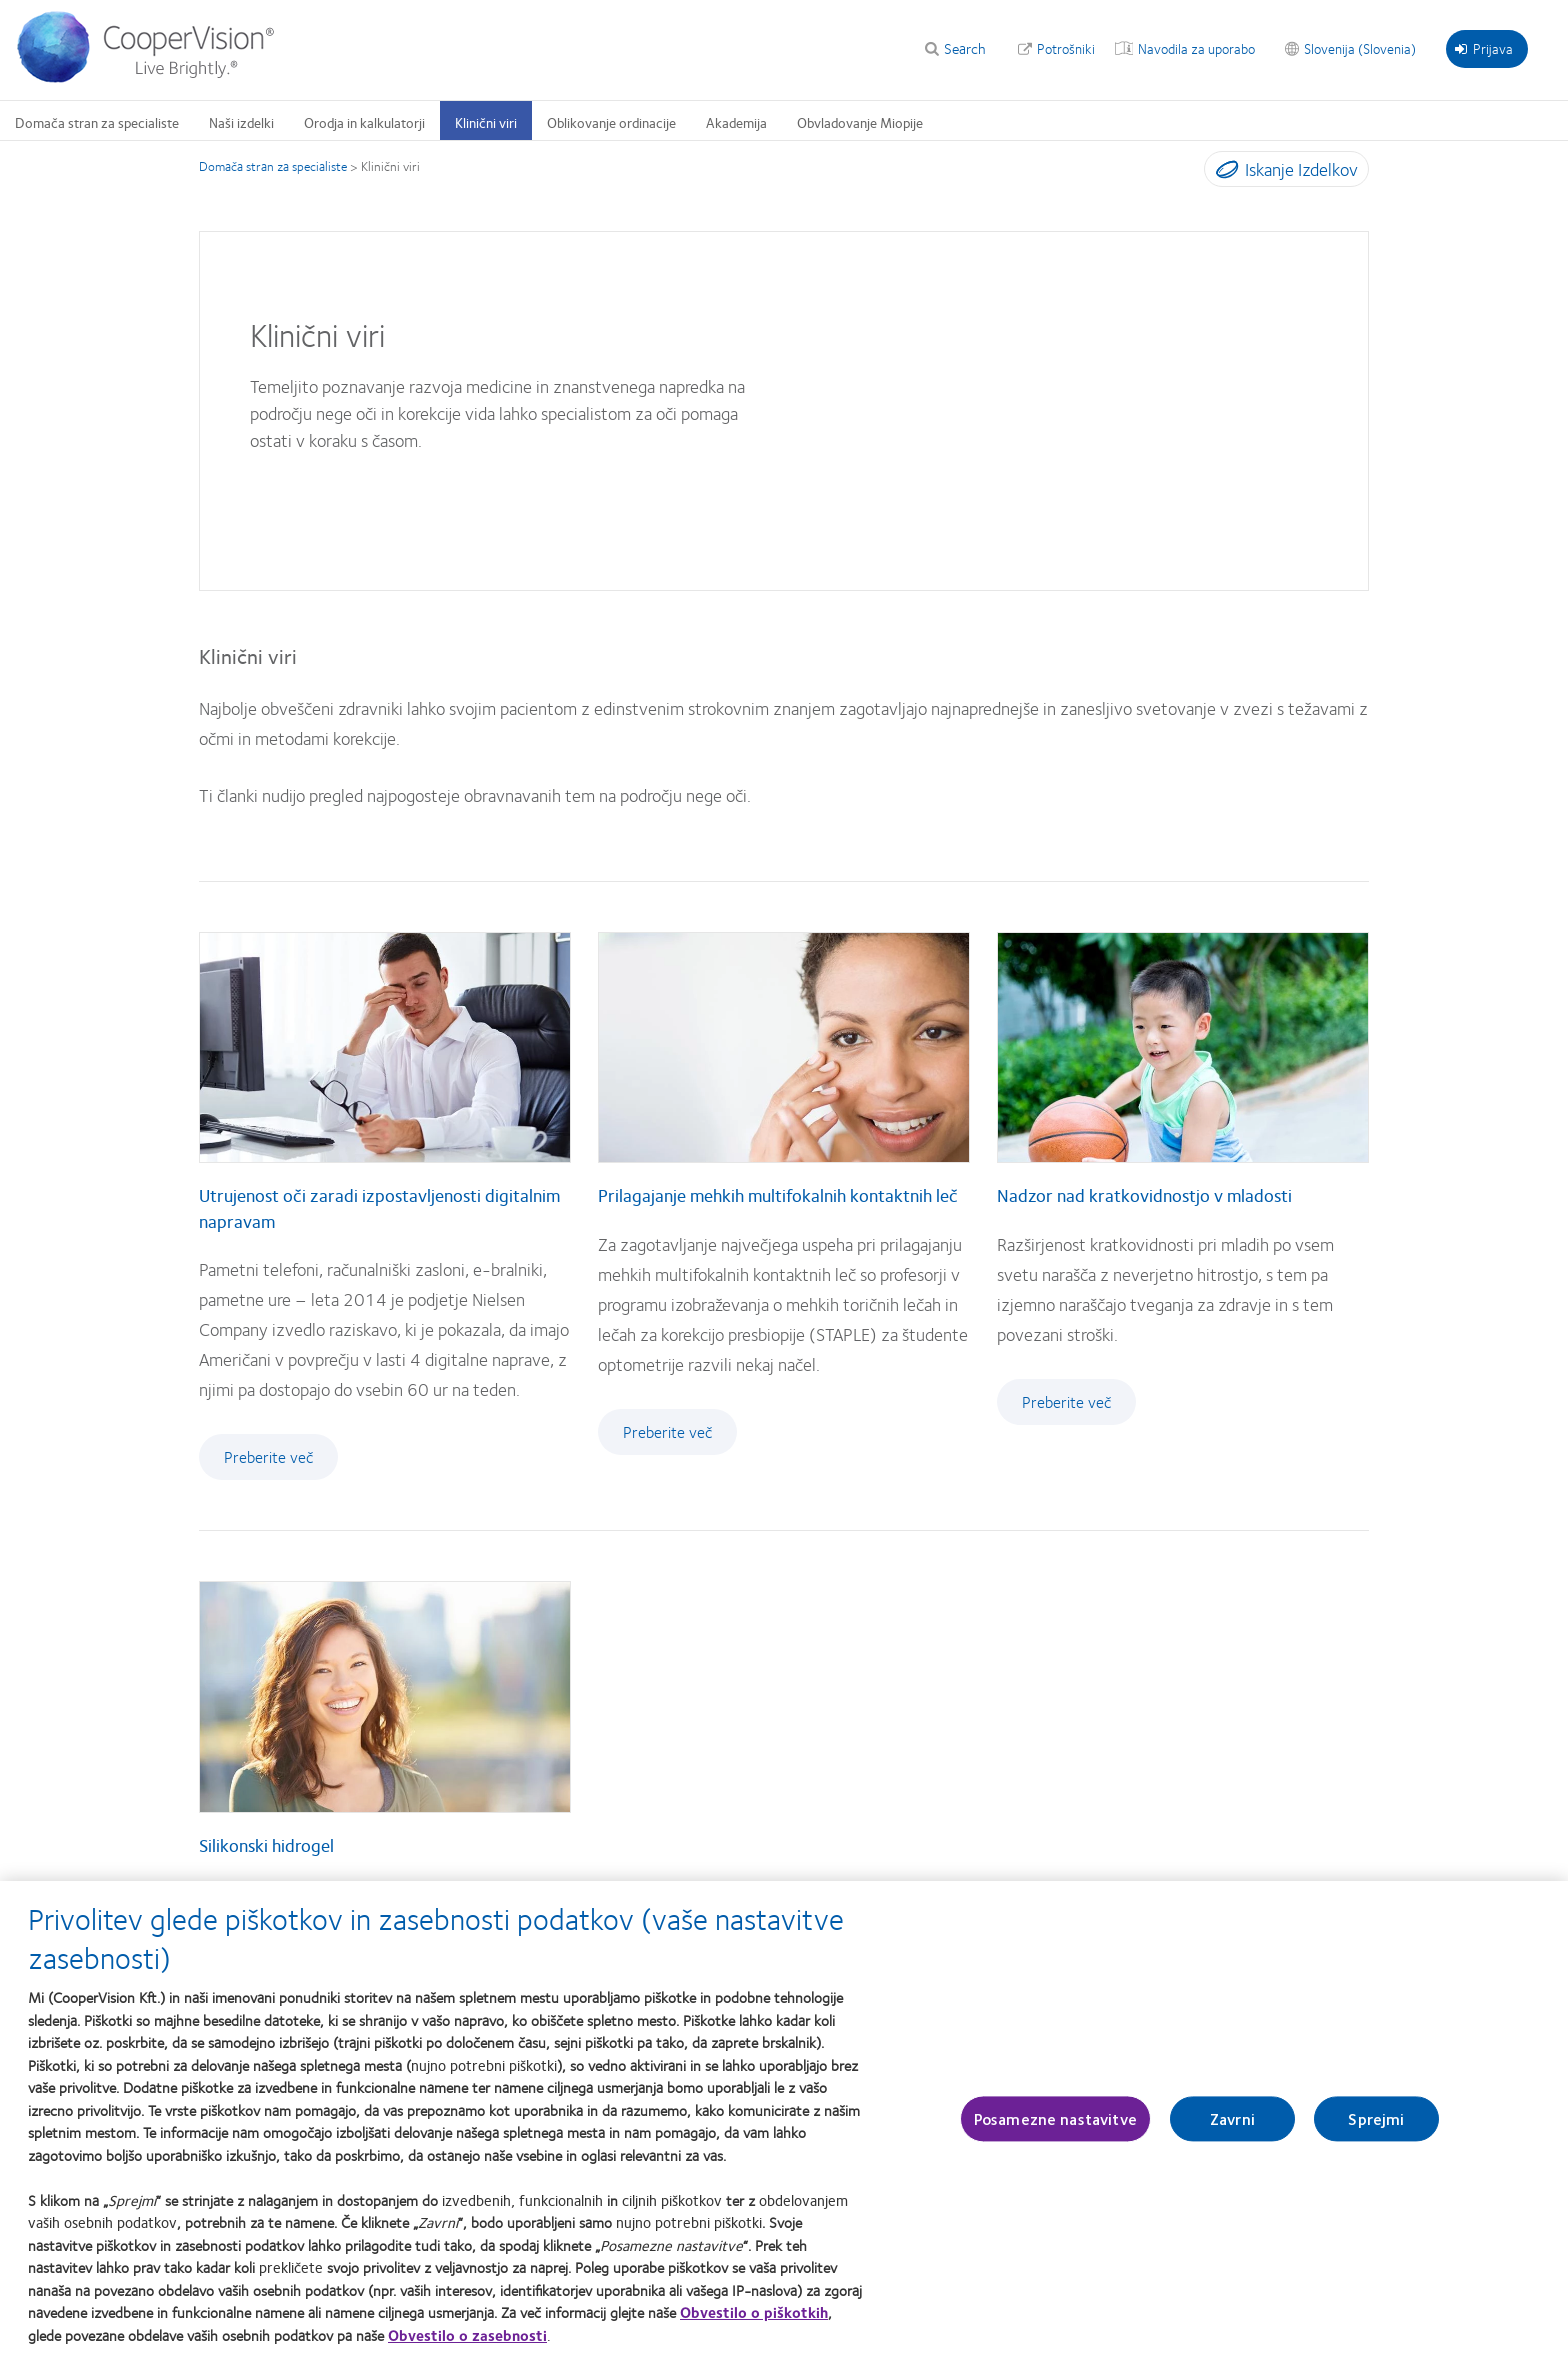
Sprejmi (1376, 2126)
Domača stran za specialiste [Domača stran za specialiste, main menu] (97, 122)
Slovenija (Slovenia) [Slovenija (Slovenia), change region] (1360, 48)
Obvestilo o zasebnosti (467, 2343)
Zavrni (1232, 2126)
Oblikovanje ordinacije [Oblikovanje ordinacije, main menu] (611, 122)
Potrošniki (1066, 48)
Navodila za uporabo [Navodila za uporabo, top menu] (1196, 48)
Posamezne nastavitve (1055, 2126)
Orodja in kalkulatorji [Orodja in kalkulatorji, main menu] (364, 122)
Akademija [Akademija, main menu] (736, 122)
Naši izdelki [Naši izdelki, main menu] (241, 122)
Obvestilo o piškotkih (754, 2320)
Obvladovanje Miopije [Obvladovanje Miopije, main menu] (860, 122)
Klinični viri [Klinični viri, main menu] (486, 122)
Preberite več (268, 1456)
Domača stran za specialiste (273, 166)
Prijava (1484, 48)
